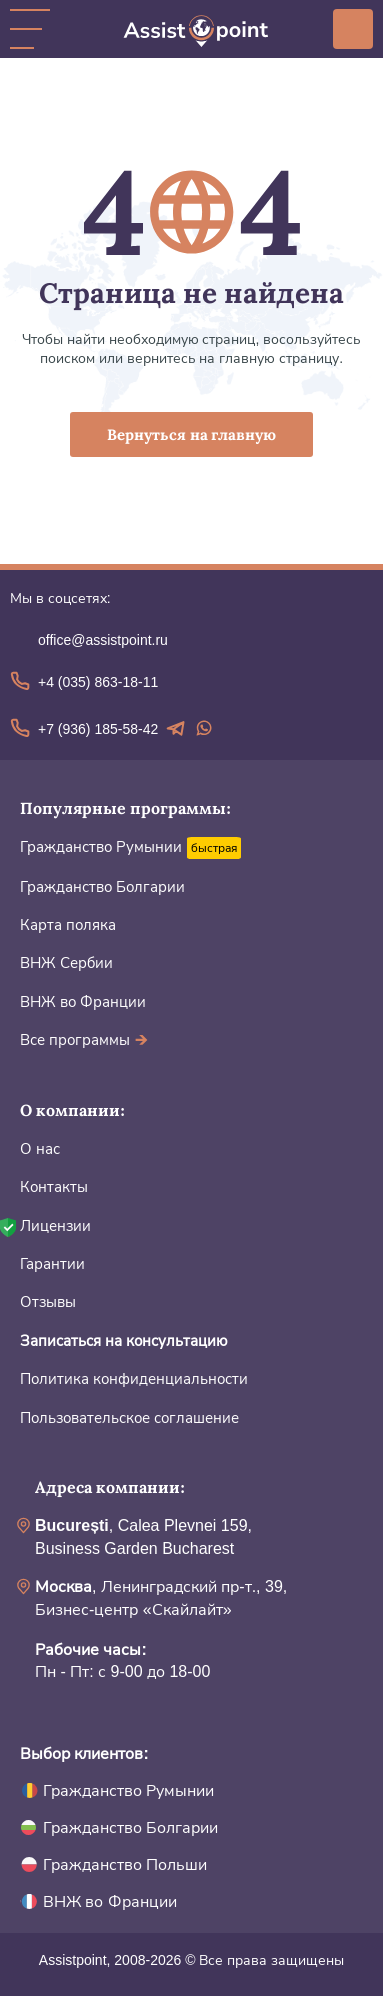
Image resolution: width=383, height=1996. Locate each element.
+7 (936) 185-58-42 (98, 729)
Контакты (54, 1186)
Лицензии (55, 1225)
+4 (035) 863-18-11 (98, 682)
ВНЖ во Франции (83, 1001)
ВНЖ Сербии (66, 962)
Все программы (84, 1039)
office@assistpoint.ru (103, 640)
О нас (40, 1148)
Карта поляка (68, 924)
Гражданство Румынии (101, 846)
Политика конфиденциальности (134, 1378)
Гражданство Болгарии (102, 886)
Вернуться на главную (192, 435)
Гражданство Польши (125, 1864)
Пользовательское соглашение (129, 1417)
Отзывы (48, 1301)
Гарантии (52, 1263)
